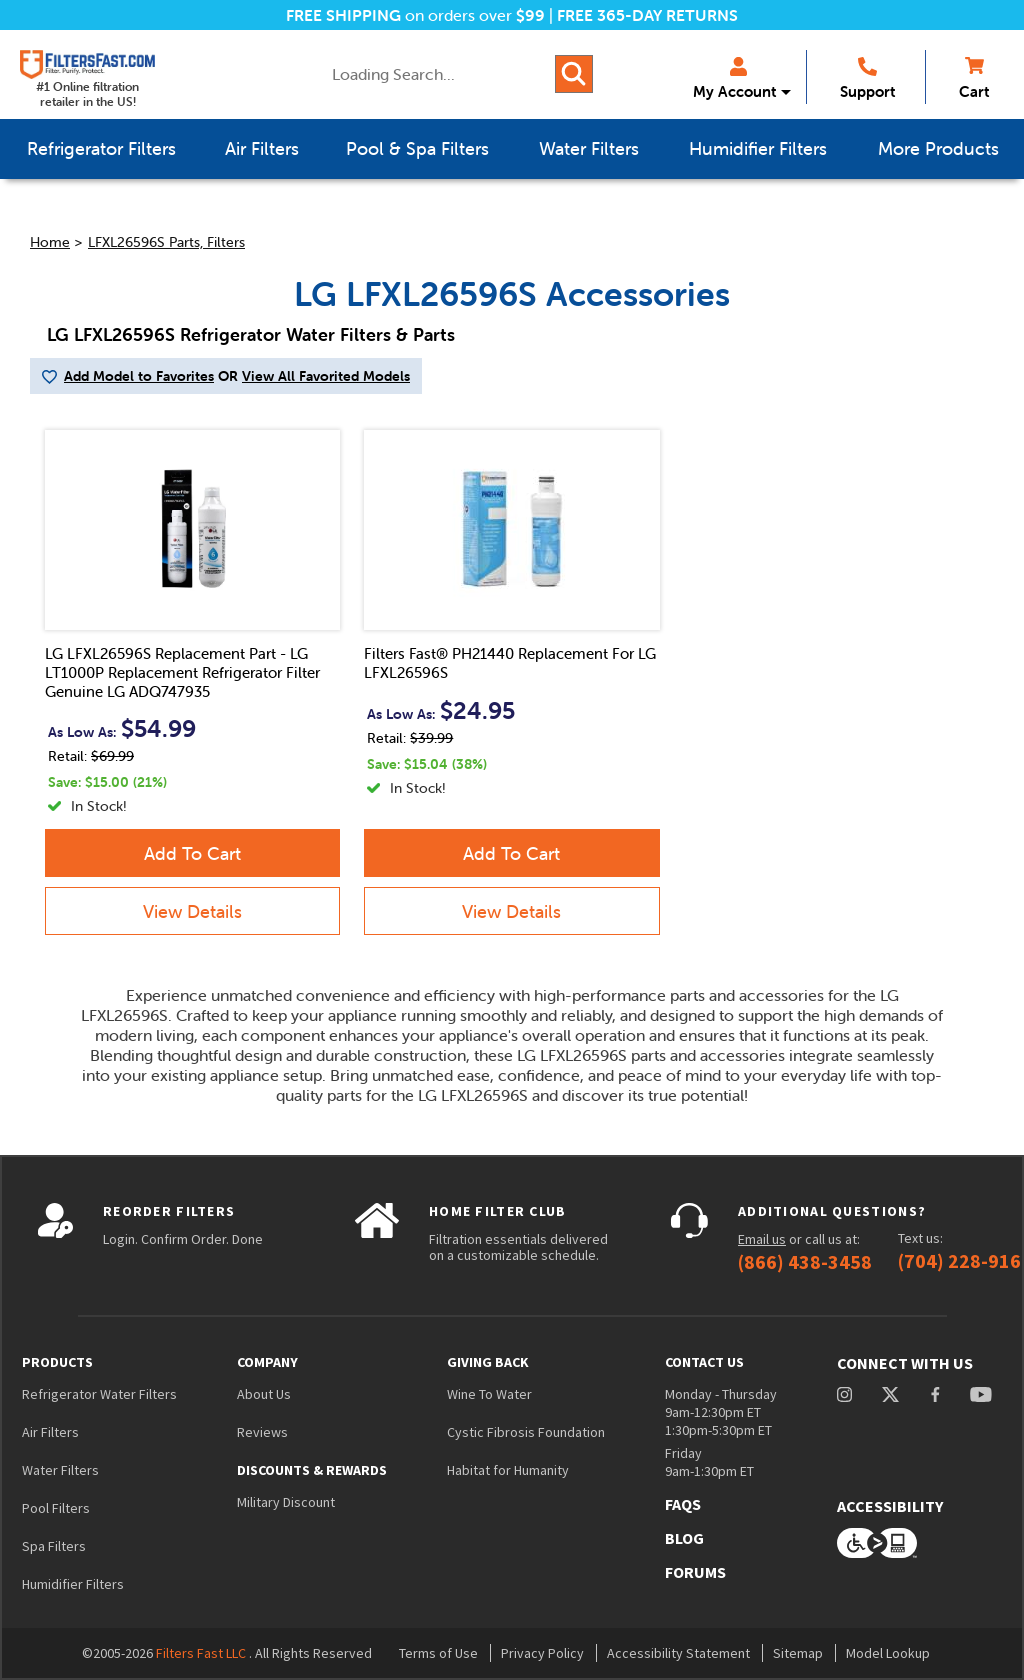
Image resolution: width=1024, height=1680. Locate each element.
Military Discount (286, 1502)
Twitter (891, 1394)
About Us (264, 1394)
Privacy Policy (542, 1653)
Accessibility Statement (678, 1653)
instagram (844, 1394)
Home (50, 242)
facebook (935, 1394)
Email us (762, 1239)
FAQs (683, 1504)
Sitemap (798, 1653)
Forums (695, 1572)
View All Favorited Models (326, 376)
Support (867, 79)
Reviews (262, 1432)
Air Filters (50, 1432)
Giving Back (488, 1362)
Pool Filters (56, 1508)
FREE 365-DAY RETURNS (647, 15)
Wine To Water (489, 1394)
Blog (684, 1538)
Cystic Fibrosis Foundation (526, 1432)
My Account (734, 79)
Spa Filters (54, 1546)
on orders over (415, 15)
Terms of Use (438, 1653)
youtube (981, 1394)
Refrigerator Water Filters (99, 1394)
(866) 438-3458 (805, 1262)
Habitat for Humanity (508, 1470)
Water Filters (60, 1470)
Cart (974, 79)
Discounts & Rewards (312, 1470)
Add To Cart (192, 853)
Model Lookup (888, 1653)
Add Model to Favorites (139, 376)
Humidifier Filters (73, 1584)
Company (267, 1362)
